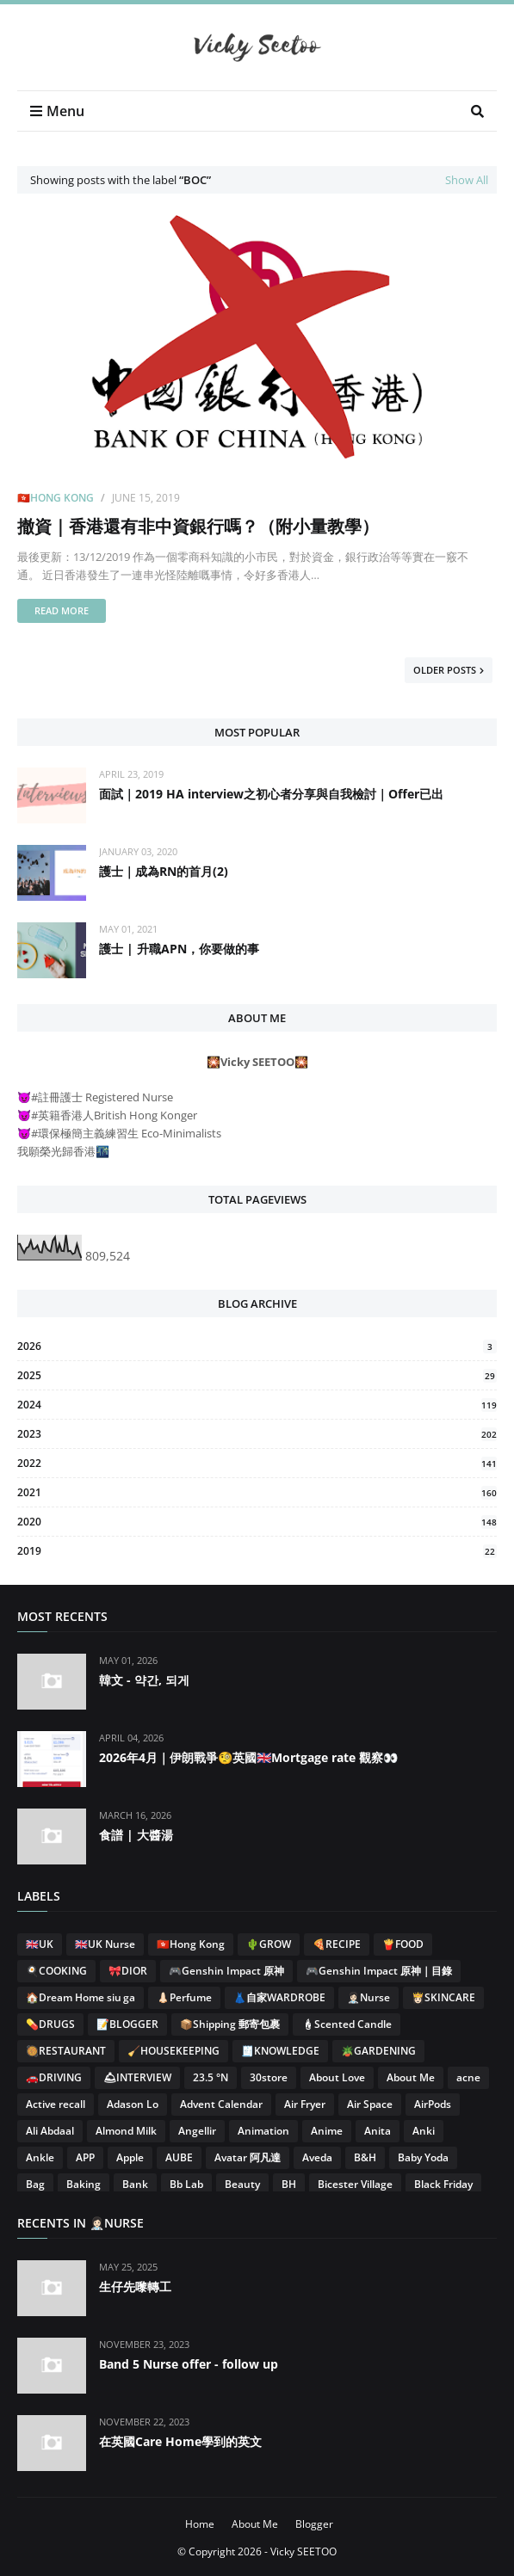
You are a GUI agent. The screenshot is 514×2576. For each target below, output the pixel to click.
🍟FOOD (403, 1944)
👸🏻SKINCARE (443, 1997)
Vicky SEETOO (303, 2551)
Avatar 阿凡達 (247, 2157)
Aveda (317, 2157)
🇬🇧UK (39, 1944)
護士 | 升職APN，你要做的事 (179, 948)
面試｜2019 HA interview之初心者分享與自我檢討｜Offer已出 (271, 794)
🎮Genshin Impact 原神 (226, 1970)
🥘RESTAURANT (66, 2050)
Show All (466, 180)
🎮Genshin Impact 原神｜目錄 (379, 1970)
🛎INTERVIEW (137, 2077)
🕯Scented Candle (346, 2024)
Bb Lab (186, 2184)
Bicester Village (355, 2184)
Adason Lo (132, 2104)
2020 (257, 1521)
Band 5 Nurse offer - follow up (188, 2364)
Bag (35, 2184)
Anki (423, 2130)
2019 (257, 1551)
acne (468, 2077)
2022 (257, 1463)
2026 (257, 1346)
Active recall (55, 2104)
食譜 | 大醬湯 (136, 1835)
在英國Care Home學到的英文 (180, 2441)
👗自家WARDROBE (279, 1997)
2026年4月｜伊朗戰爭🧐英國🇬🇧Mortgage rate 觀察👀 (248, 1757)
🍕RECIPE (337, 1944)
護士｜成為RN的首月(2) (163, 871)
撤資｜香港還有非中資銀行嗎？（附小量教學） (198, 526)
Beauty (242, 2184)
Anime (327, 2130)
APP (85, 2157)
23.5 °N (210, 2077)
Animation (263, 2130)
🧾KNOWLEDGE (280, 2050)
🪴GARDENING (378, 2050)
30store (269, 2077)
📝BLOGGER (127, 2024)
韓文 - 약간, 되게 (144, 1680)
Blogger (314, 2524)
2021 (257, 1492)
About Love (337, 2077)
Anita (377, 2130)
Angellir (197, 2130)
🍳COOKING (56, 1970)
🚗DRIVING (54, 2077)
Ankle (40, 2157)
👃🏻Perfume (184, 1997)
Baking (83, 2184)
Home (199, 2524)
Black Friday (443, 2184)
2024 (257, 1404)
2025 (257, 1375)
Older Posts (444, 669)
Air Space (370, 2104)
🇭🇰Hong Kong (55, 497)
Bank (135, 2184)
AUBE (179, 2157)
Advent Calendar (221, 2104)
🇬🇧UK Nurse (105, 1944)
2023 (257, 1434)
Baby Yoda (423, 2157)
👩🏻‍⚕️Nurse (368, 1997)
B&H (365, 2157)
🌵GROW (268, 1944)
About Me (411, 2077)
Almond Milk (126, 2130)
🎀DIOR (127, 1970)
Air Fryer (304, 2104)
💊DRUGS (50, 2024)
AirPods (432, 2104)
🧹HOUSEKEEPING (173, 2050)
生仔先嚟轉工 (135, 2286)
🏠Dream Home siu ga (80, 1997)
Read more (61, 610)
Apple (130, 2157)
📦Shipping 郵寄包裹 (230, 2024)
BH (289, 2184)
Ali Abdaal (50, 2130)
